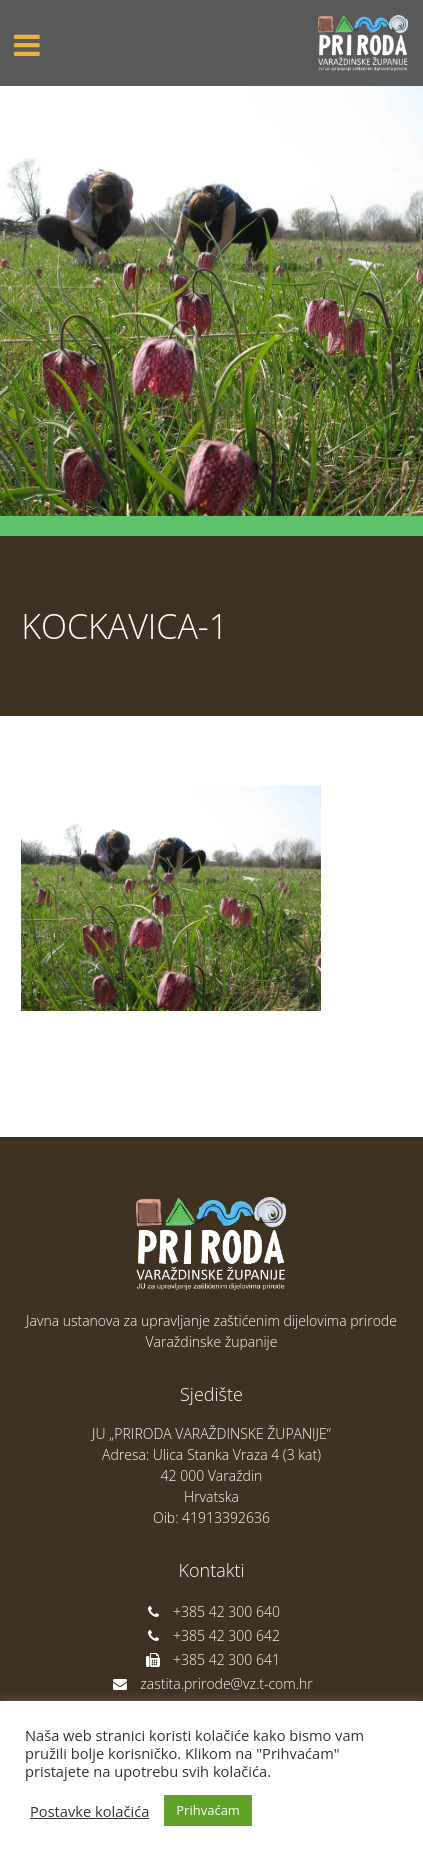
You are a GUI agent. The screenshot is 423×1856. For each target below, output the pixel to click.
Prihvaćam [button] (208, 1810)
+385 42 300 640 (211, 1611)
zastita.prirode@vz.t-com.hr (211, 1683)
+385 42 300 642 (211, 1635)
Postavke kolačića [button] (89, 1811)
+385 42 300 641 (211, 1659)
